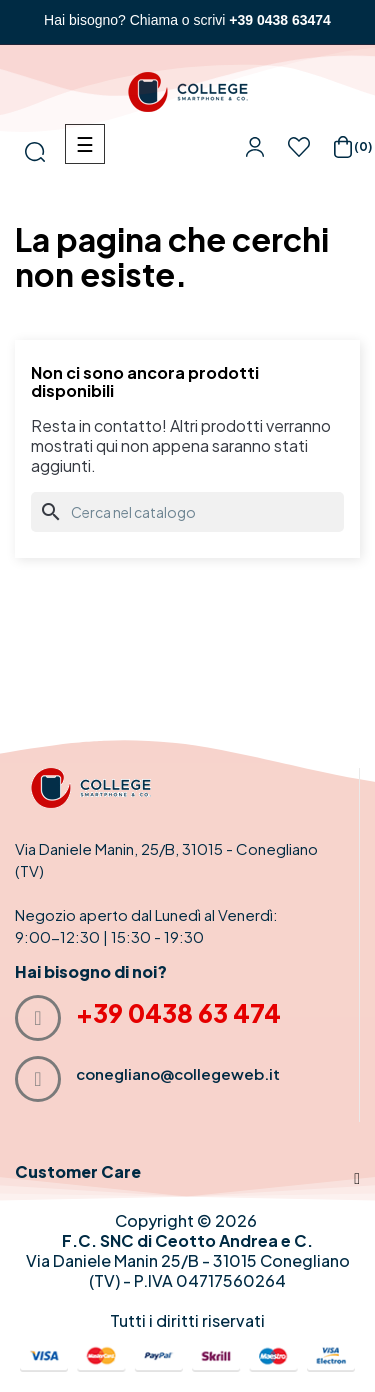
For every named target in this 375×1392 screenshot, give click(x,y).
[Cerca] (187, 512)
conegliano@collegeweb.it (178, 1073)
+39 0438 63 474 (178, 1013)
